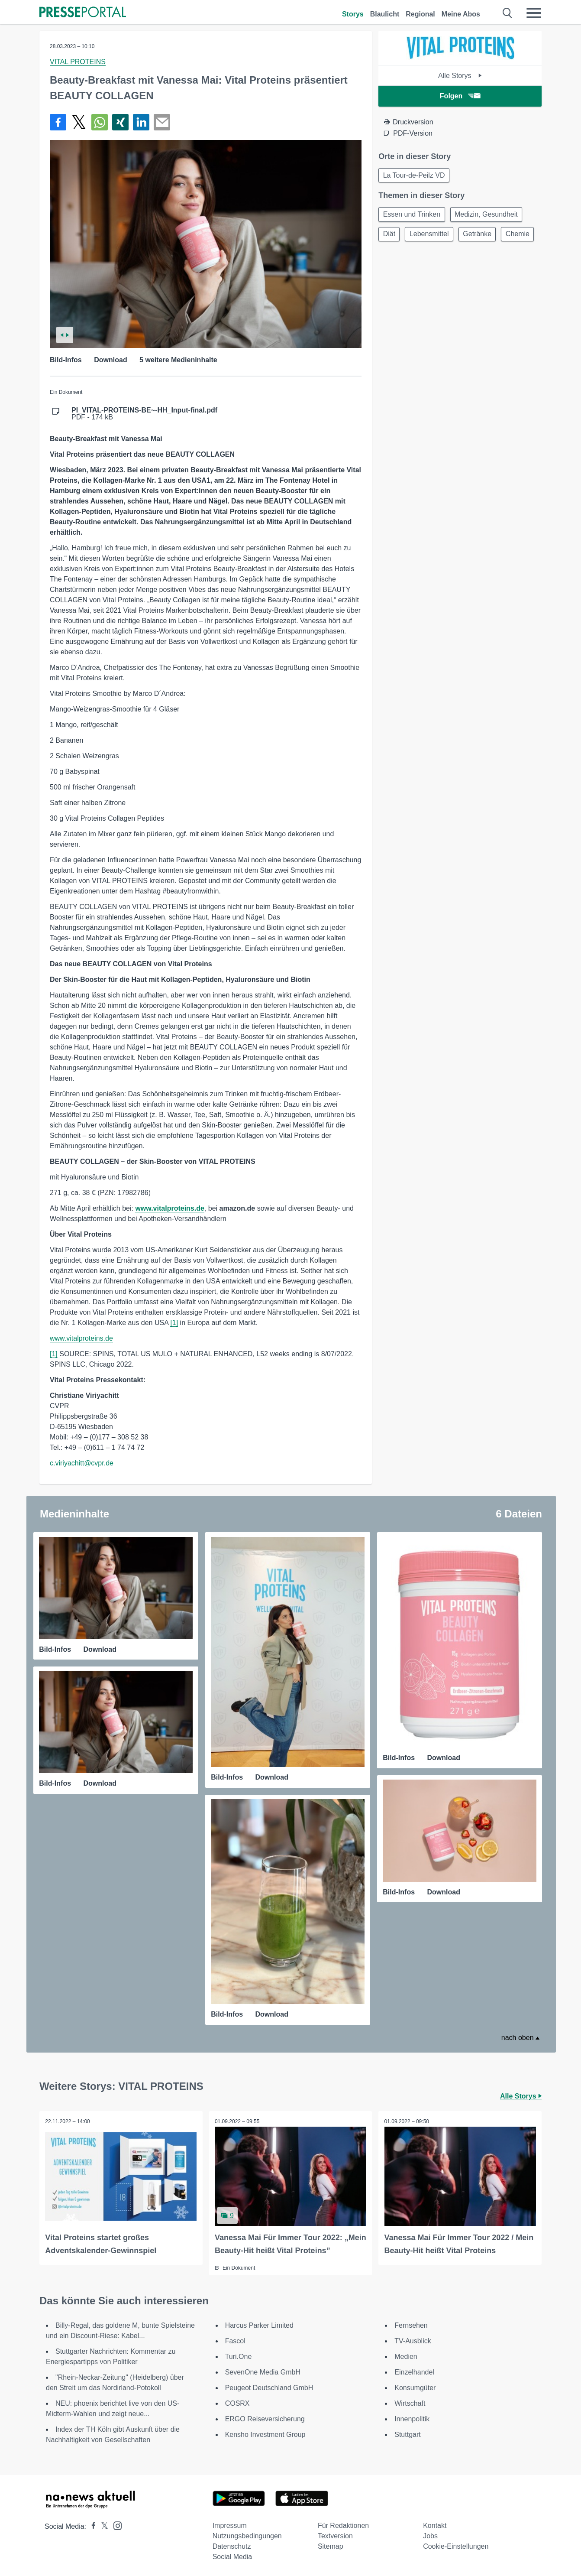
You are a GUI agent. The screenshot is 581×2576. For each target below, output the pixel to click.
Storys (353, 14)
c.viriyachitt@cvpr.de (81, 1463)
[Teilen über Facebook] (58, 122)
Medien (405, 2354)
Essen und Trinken (413, 216)
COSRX (237, 2401)
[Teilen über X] (79, 122)
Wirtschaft (409, 2401)
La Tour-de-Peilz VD (415, 175)
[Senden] (162, 122)
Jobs (430, 2534)
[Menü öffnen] (534, 13)
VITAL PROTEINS (78, 61)
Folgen (460, 96)
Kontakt (434, 2523)
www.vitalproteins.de (81, 1338)
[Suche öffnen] (507, 13)
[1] (174, 1322)
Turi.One (238, 2354)
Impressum (230, 2523)
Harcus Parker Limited (259, 2323)
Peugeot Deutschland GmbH (269, 2386)
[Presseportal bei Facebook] (91, 2524)
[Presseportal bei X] (102, 2524)
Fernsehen (411, 2323)
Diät (390, 236)
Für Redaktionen (343, 2523)
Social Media (232, 2555)
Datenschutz (232, 2544)
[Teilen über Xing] (120, 122)
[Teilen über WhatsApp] (99, 122)
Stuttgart (407, 2432)
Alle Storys (460, 75)
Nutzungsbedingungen (247, 2534)
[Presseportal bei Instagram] (115, 2523)
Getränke (482, 236)
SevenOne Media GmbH (262, 2370)
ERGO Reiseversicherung (265, 2417)
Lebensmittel (432, 236)
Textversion (335, 2534)
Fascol (235, 2339)
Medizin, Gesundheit (489, 216)
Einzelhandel (414, 2370)
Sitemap (330, 2544)
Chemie (396, 257)
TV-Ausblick (412, 2339)
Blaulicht (385, 14)
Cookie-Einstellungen (455, 2544)
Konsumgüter (415, 2386)
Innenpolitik (411, 2417)
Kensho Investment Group (265, 2432)
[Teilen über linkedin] (141, 122)
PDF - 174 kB (144, 414)
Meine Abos (461, 14)
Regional (420, 14)
